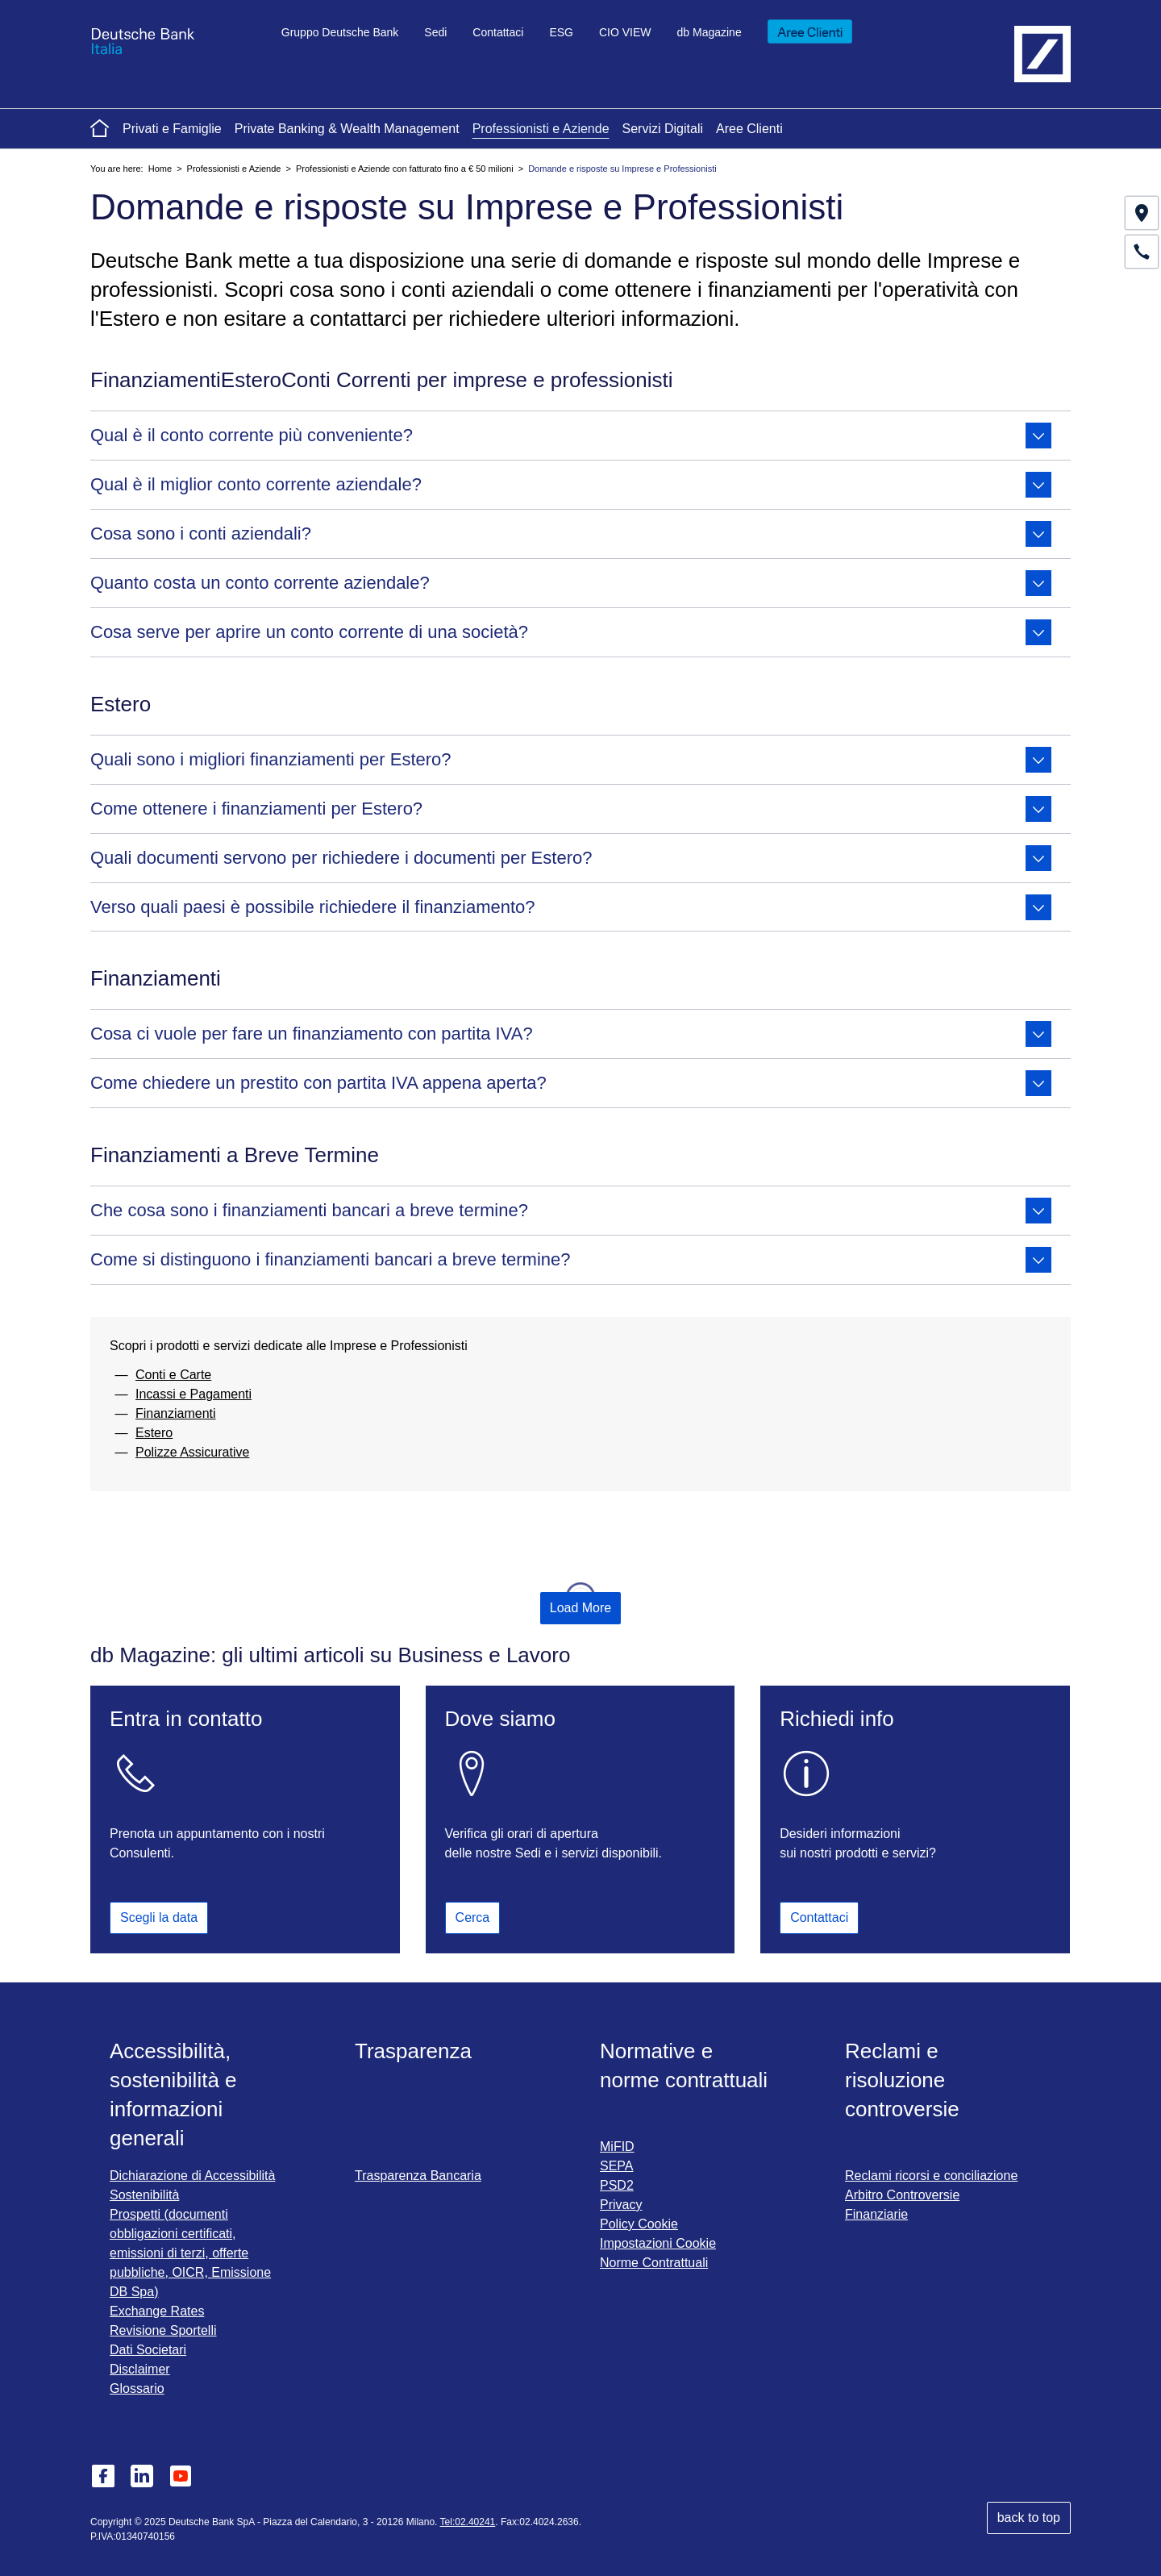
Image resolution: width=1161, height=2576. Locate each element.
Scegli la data (159, 1918)
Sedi (435, 32)
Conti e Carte (173, 1375)
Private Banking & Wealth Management (347, 128)
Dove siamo (500, 1719)
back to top (1028, 2517)
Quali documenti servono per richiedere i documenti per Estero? (570, 858)
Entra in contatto (186, 1719)
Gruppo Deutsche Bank (340, 32)
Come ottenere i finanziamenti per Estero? (570, 809)
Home (160, 168)
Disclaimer (140, 2369)
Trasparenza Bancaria (418, 2175)
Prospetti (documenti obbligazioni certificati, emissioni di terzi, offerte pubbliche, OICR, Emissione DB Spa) (190, 2253)
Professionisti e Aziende (541, 128)
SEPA (617, 2166)
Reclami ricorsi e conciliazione (931, 2175)
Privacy (621, 2204)
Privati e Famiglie (172, 128)
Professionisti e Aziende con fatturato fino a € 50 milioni (405, 168)
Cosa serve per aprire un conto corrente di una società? (570, 632)
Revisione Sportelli (163, 2330)
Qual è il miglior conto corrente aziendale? (570, 485)
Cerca (473, 1913)
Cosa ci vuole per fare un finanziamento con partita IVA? (570, 1034)
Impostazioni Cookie (658, 2243)
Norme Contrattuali (654, 2263)
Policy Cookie (639, 2224)
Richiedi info (837, 1719)
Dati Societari (148, 2350)
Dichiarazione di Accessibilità (192, 2175)
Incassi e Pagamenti (193, 1394)
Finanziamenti (175, 1413)
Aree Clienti (749, 128)
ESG (561, 32)
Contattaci (497, 32)
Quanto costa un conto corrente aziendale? (570, 583)
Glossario (137, 2388)
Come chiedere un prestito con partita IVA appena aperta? (570, 1083)
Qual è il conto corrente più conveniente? (570, 435)
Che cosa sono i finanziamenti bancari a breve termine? (570, 1210)
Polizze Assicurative (192, 1452)
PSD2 (617, 2185)
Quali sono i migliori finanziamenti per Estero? (570, 760)
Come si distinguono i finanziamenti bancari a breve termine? (570, 1260)
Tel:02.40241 (468, 2522)
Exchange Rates (157, 2311)
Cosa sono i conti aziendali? (570, 534)
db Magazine (709, 32)
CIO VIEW (625, 32)
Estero (154, 1433)
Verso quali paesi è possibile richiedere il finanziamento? (570, 907)
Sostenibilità (144, 2195)
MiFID (617, 2146)
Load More (581, 1608)
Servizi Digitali (662, 128)
